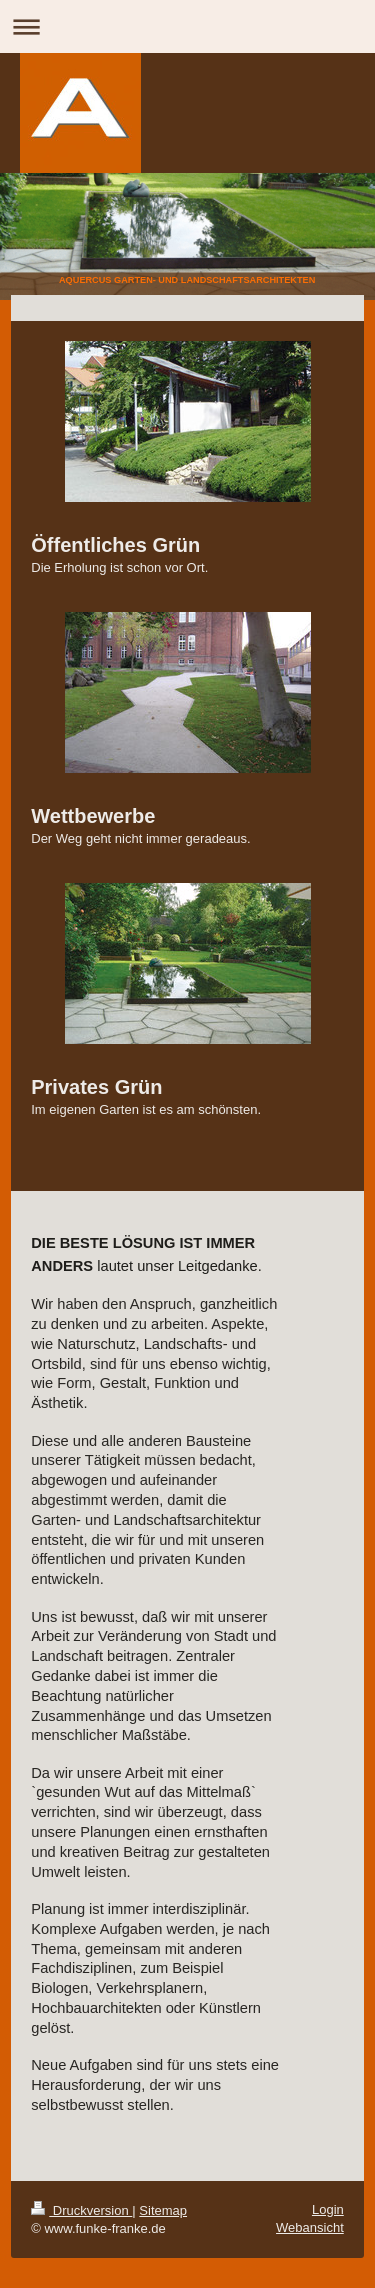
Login (328, 2209)
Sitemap (163, 2210)
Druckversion (81, 2210)
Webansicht (310, 2227)
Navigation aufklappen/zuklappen (187, 26)
